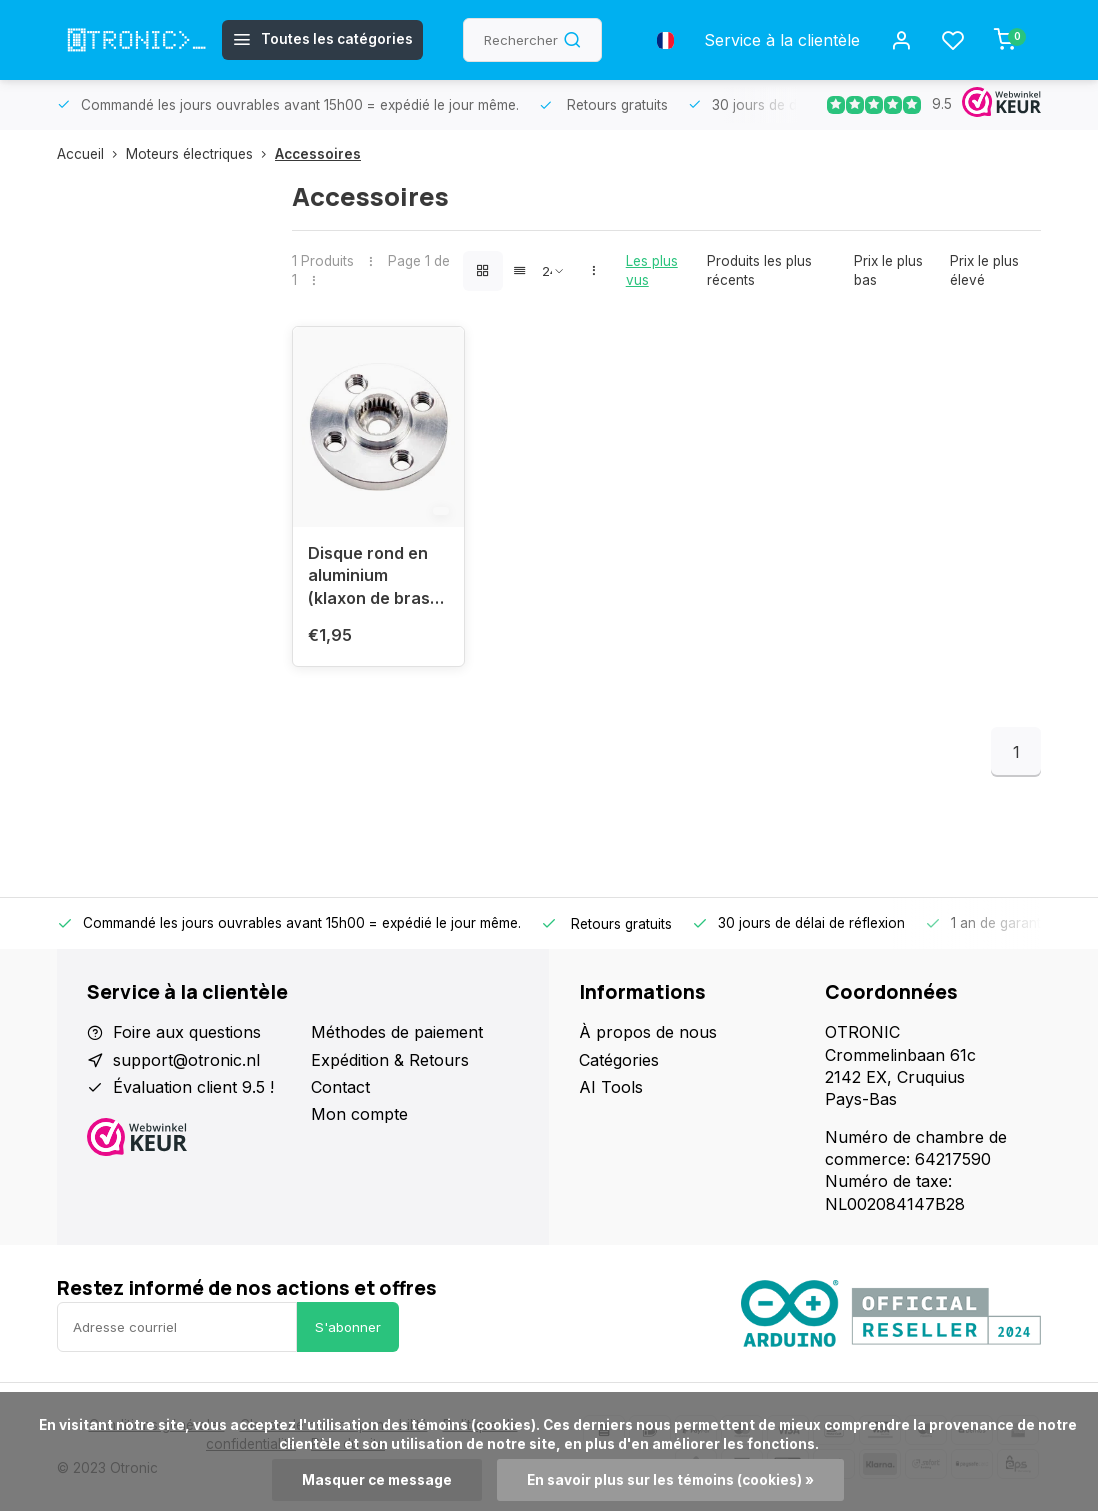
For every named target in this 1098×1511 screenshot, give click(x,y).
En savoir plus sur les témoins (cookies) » (670, 1480)
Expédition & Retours (390, 1060)
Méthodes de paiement (397, 1032)
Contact (340, 1087)
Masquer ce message (377, 1480)
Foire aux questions (187, 1032)
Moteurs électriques (200, 154)
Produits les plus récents (759, 270)
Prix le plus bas (888, 270)
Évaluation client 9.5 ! (193, 1087)
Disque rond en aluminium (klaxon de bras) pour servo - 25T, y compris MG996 (378, 578)
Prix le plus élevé (984, 270)
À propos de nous (648, 1032)
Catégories (619, 1060)
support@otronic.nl (186, 1060)
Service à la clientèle (782, 40)
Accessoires (318, 154)
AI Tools (611, 1087)
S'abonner (348, 1327)
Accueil (91, 154)
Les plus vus (652, 270)
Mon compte (359, 1114)
